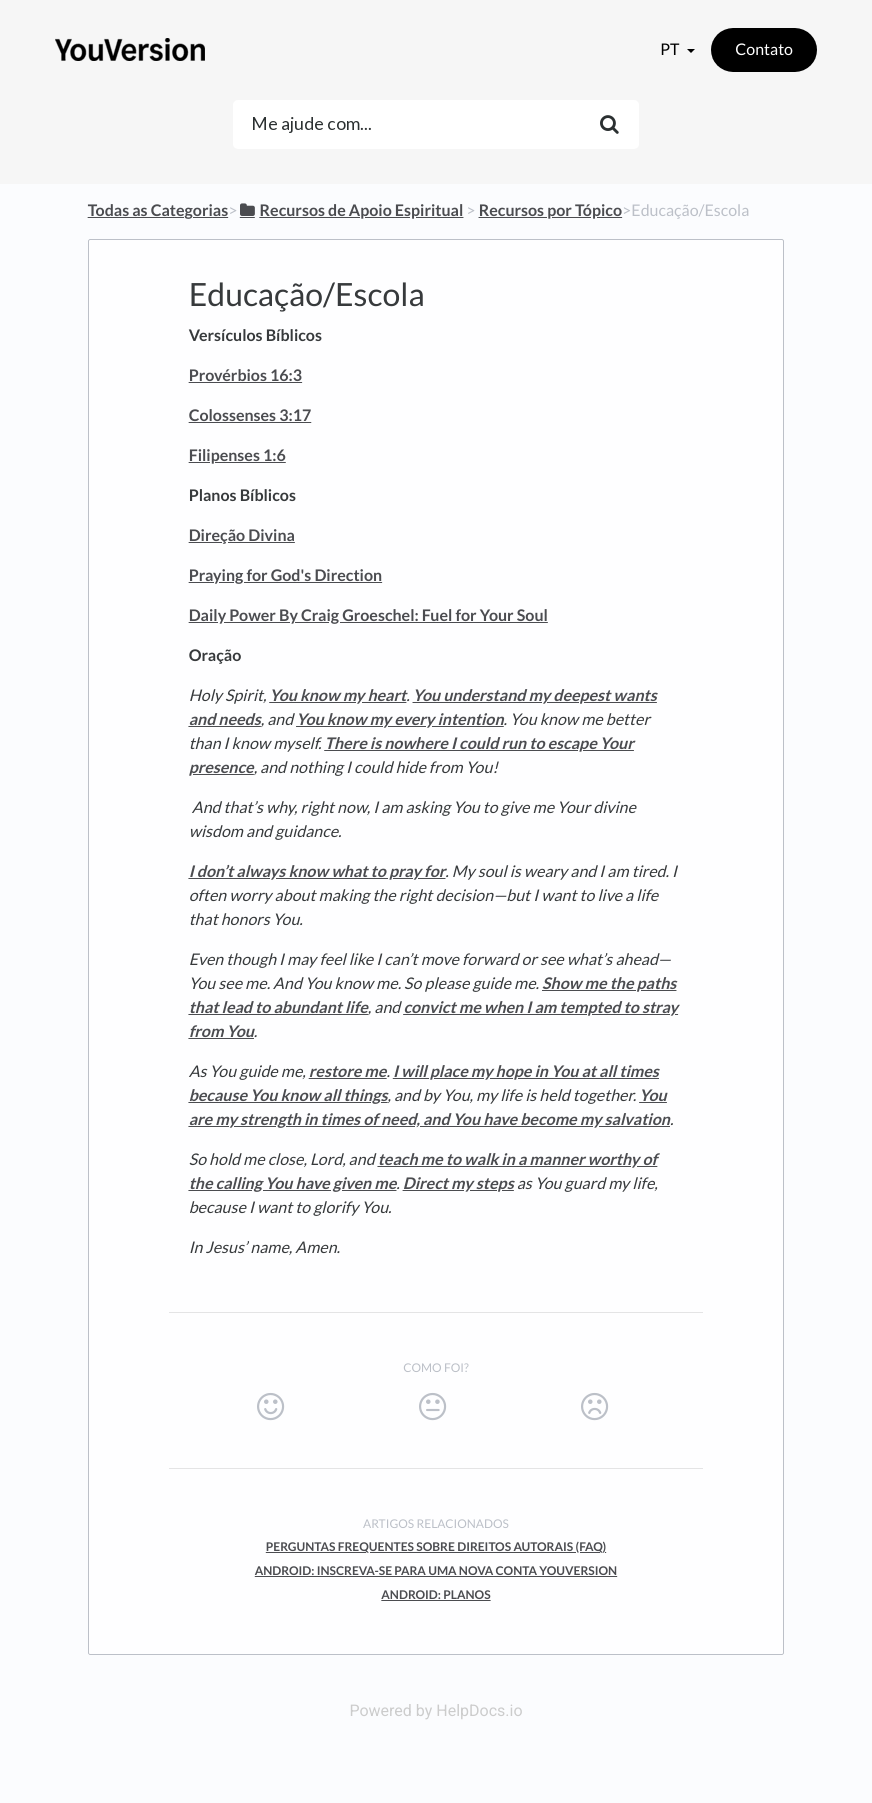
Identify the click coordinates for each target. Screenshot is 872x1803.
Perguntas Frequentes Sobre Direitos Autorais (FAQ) (436, 1546)
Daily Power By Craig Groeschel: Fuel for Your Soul (368, 615)
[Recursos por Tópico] (550, 210)
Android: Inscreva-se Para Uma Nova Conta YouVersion (436, 1570)
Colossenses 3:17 (250, 415)
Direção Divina (242, 535)
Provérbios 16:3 (245, 375)
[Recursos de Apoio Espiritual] (350, 210)
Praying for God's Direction (285, 575)
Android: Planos (435, 1594)
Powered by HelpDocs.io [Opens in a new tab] (435, 1710)
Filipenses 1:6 (237, 455)
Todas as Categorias (158, 210)
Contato (764, 49)
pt (671, 49)
